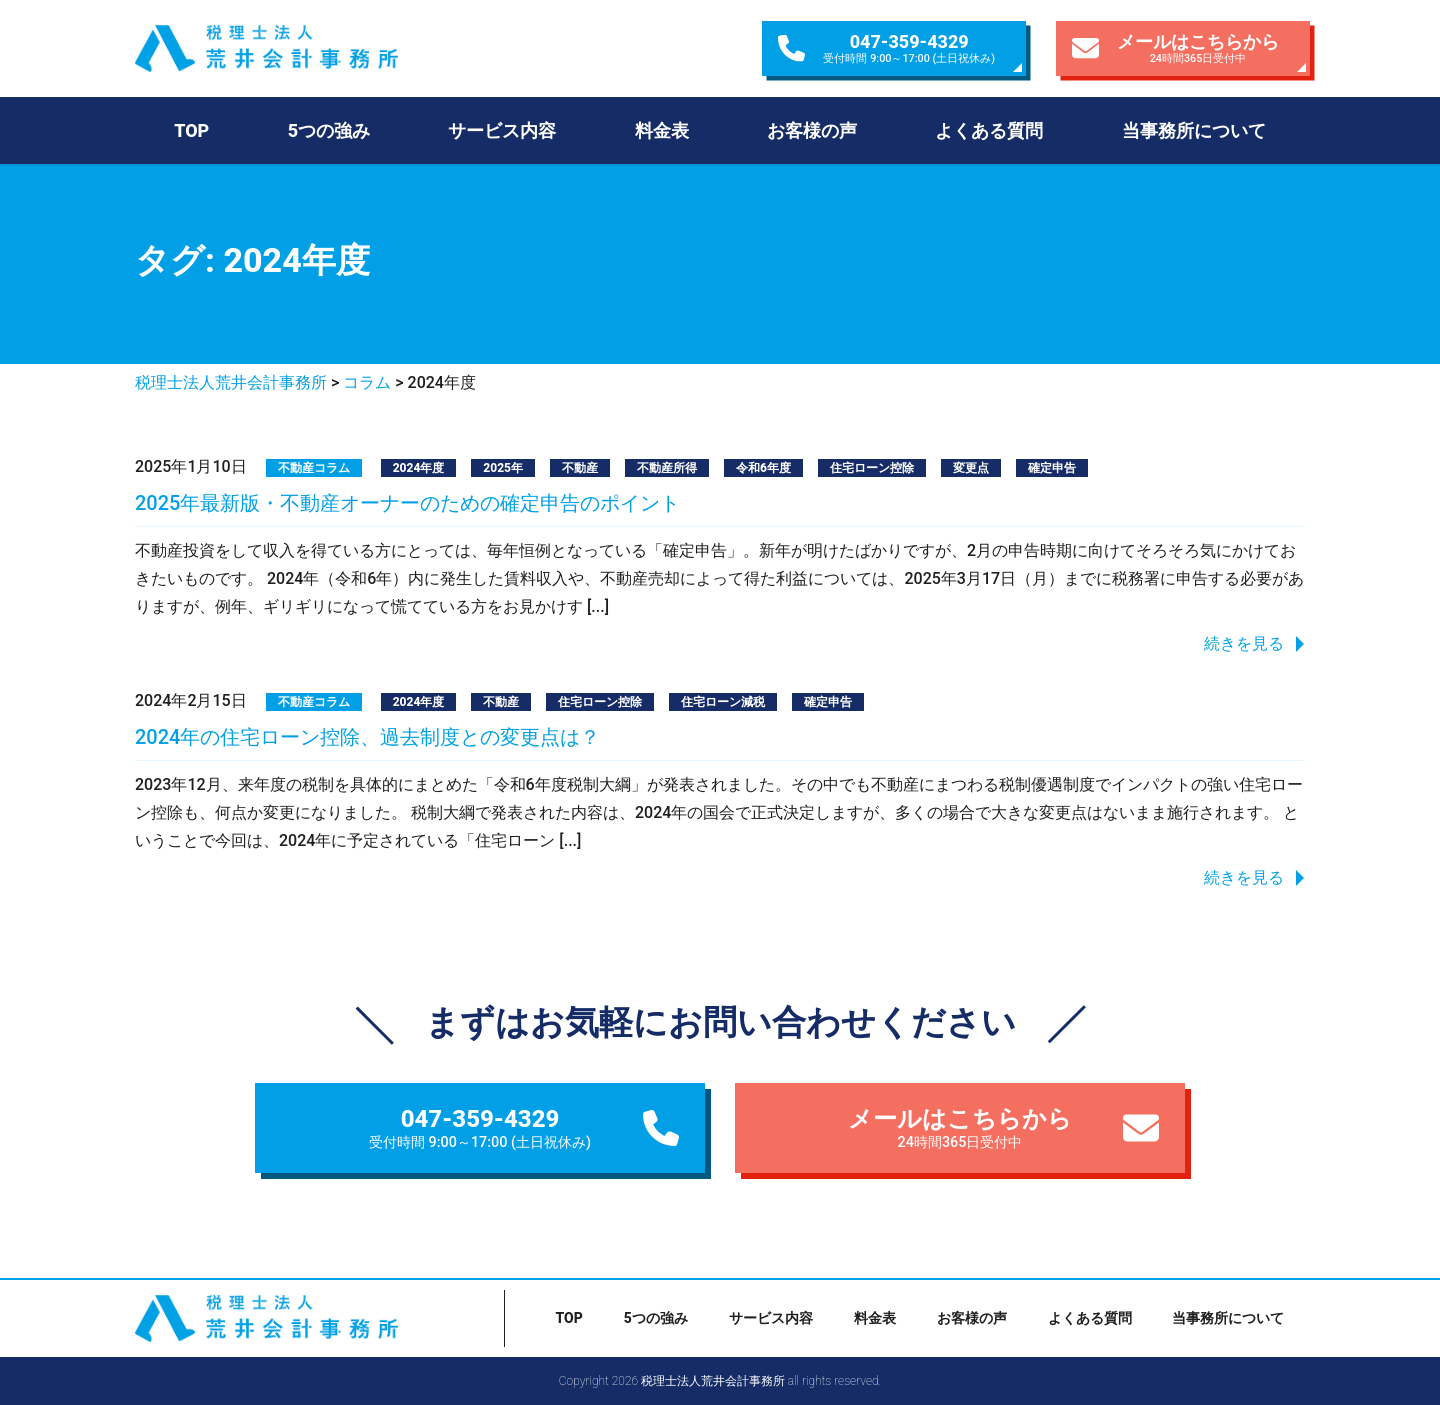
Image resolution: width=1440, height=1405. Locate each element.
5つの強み (329, 130)
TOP (191, 130)
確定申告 (1052, 468)
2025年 (503, 468)
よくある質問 (989, 130)
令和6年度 (763, 468)
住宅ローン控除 (872, 468)
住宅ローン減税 (723, 702)
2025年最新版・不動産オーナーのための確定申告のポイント (407, 503)
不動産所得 (667, 468)
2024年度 (419, 468)
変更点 (971, 468)
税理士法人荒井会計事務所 (309, 48)
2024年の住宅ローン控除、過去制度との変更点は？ (367, 737)
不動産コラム (314, 468)
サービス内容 (502, 130)
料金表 (662, 130)
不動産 (580, 468)
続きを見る (1244, 643)
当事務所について (1194, 130)
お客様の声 (812, 130)
